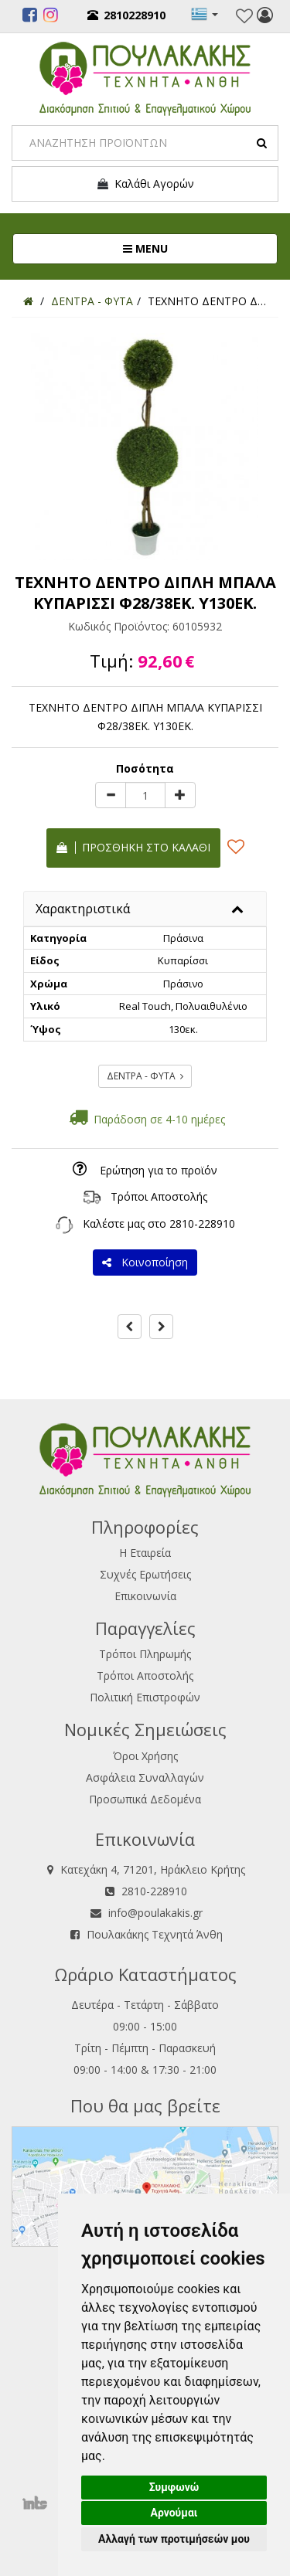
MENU (197, 248)
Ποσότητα (145, 768)
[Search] (145, 143)
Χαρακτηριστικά (83, 908)
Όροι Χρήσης (145, 1755)
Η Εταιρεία (145, 1552)
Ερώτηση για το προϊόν (158, 1170)
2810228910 (126, 15)
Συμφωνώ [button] (174, 2487)
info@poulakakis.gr (155, 1912)
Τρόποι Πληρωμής (145, 1654)
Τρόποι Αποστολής (159, 1196)
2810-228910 (202, 1223)
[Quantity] (145, 795)
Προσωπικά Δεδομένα (145, 1799)
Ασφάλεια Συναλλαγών (145, 1777)
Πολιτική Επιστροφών (145, 1697)
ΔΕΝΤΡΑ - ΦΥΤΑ (145, 1075)
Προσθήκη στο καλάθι (133, 847)
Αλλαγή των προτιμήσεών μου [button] (174, 2539)
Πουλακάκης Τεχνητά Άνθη (155, 1934)
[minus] (110, 795)
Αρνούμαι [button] (174, 2512)
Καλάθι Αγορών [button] (145, 184)
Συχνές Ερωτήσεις (145, 1574)
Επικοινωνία (145, 1596)
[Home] (28, 301)
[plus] (180, 795)
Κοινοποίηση (145, 1262)
